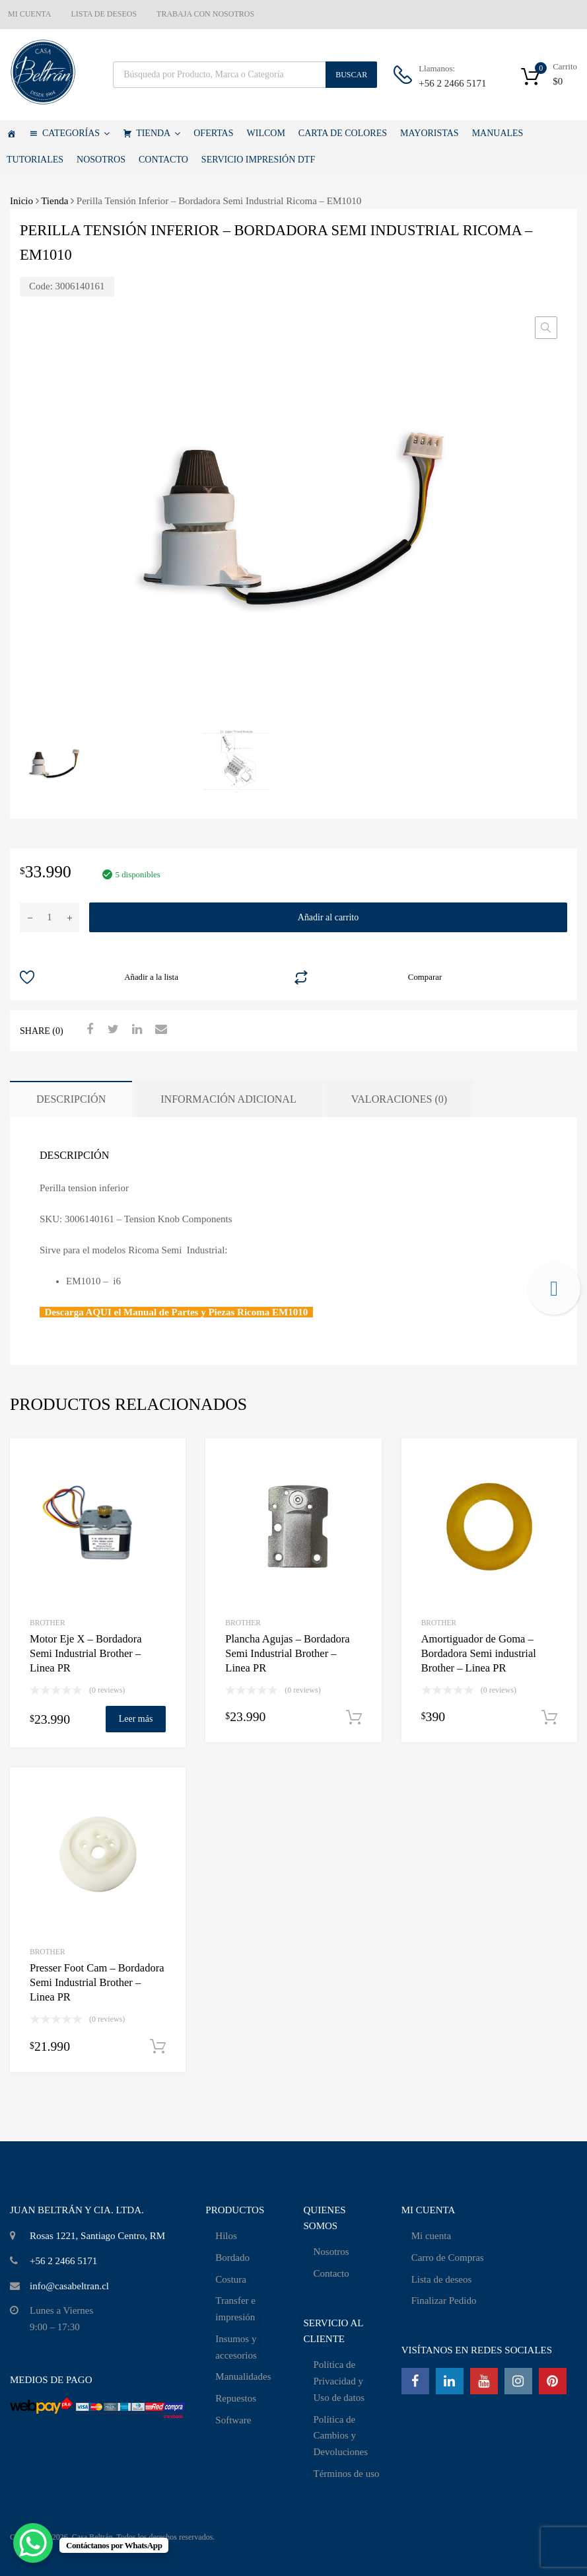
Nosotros (331, 2251)
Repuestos (235, 2398)
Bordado (232, 2257)
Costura (230, 2279)
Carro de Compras (447, 2257)
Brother (47, 1623)
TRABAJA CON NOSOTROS (205, 13)
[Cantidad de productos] (49, 917)
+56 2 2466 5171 (451, 83)
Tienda (54, 201)
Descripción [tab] (71, 1099)
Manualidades (243, 2376)
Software (233, 2420)
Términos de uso (346, 2473)
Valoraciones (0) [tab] (399, 1099)
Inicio (21, 201)
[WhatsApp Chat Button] (33, 2543)
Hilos (226, 2235)
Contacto (331, 2273)
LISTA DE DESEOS (104, 13)
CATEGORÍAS (76, 133)
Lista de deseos (441, 2279)
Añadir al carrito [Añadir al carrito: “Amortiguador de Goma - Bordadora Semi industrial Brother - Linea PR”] (549, 1717)
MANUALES (498, 133)
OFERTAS (213, 133)
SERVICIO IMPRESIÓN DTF (258, 160)
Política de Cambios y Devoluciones (340, 2436)
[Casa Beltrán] (11, 133)
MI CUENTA (29, 13)
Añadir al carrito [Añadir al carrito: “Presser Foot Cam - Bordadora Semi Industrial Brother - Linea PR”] (158, 2046)
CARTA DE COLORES (342, 133)
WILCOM (266, 133)
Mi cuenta (431, 2235)
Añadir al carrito (328, 917)
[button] (546, 327)
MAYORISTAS (429, 133)
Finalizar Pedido (444, 2300)
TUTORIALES (35, 160)
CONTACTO (163, 160)
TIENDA (158, 133)
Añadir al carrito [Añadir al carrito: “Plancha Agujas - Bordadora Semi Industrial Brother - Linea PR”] (354, 1717)
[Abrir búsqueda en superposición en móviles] (245, 74)
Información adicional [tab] (228, 1099)
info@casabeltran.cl (69, 2286)
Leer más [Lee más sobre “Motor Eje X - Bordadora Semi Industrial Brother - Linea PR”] (136, 1719)
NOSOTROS (101, 160)
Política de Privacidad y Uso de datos (338, 2381)
